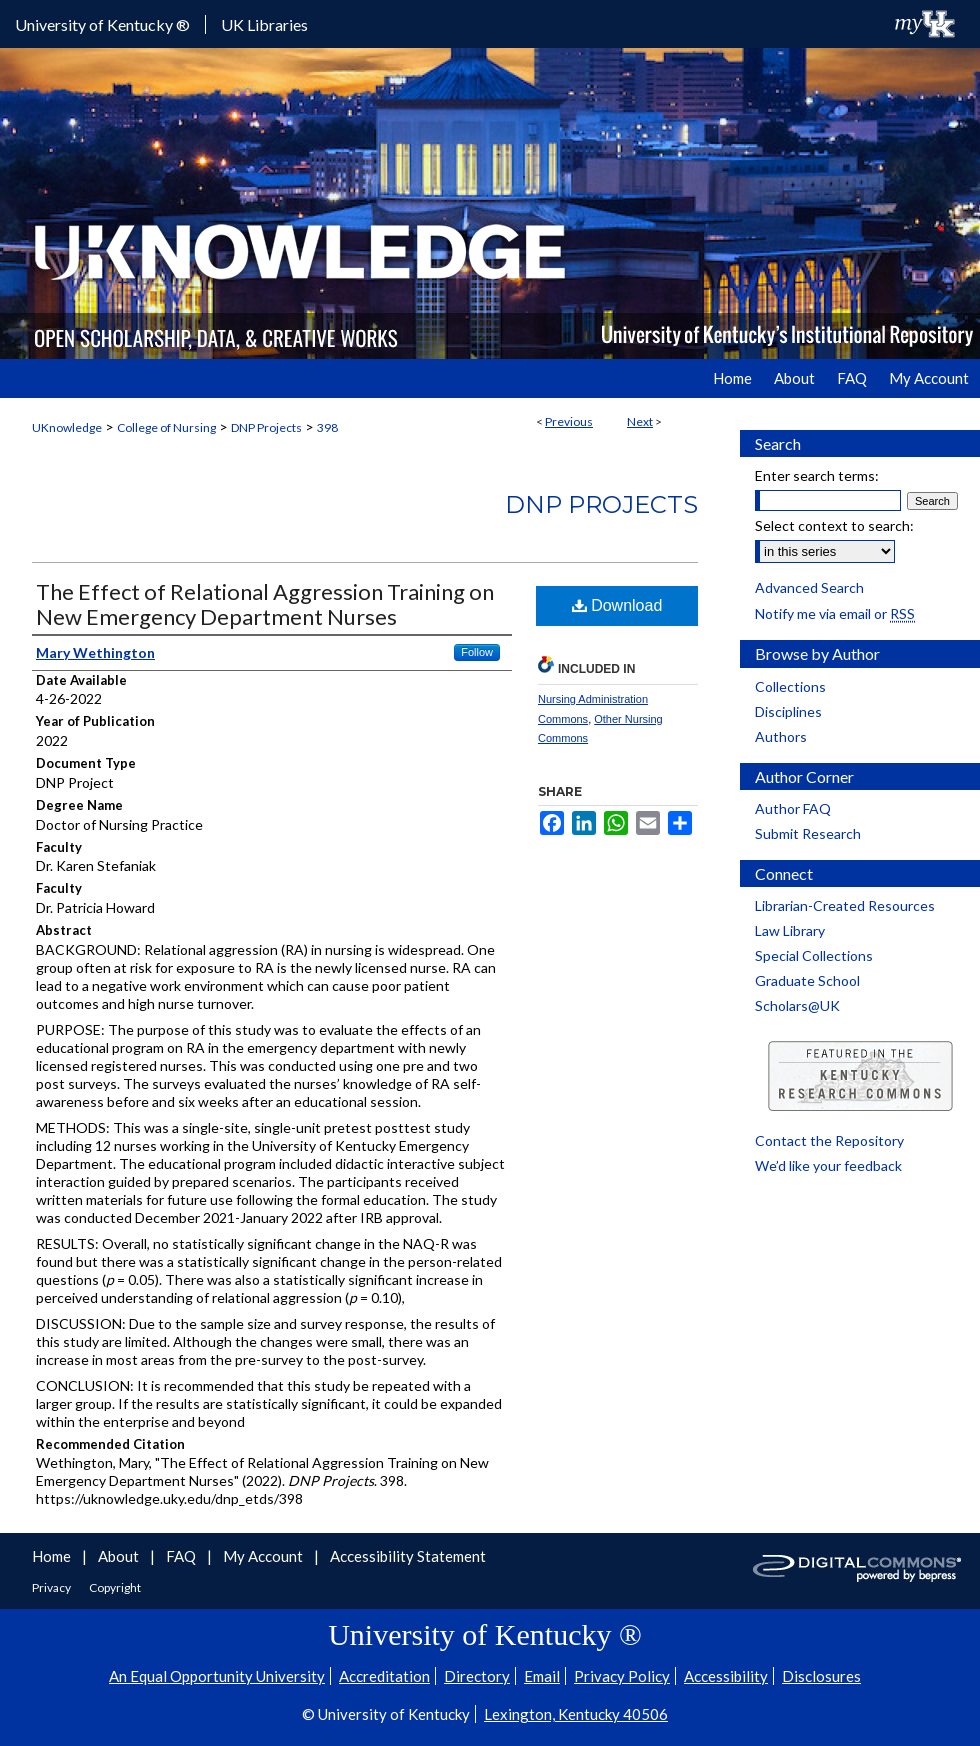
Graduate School (807, 980)
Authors (781, 736)
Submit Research (808, 833)
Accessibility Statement (408, 1556)
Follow (477, 652)
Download (617, 605)
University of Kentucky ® (102, 24)
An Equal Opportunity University (217, 1676)
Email (542, 1676)
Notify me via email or (835, 613)
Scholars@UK (797, 1005)
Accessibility (726, 1676)
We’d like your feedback (828, 1165)
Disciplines (788, 711)
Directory (477, 1676)
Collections (790, 686)
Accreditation (384, 1676)
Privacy (52, 1587)
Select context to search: (834, 525)
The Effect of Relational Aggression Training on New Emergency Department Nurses (265, 604)
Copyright (115, 1587)
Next (640, 421)
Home (53, 1556)
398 (327, 427)
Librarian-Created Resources (845, 905)
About (120, 1556)
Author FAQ (793, 808)
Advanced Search (809, 587)
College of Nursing (166, 427)
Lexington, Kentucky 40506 (576, 1714)
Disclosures (821, 1676)
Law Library (790, 930)
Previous (569, 421)
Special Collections (814, 955)
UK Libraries (264, 24)
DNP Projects (266, 427)
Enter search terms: (817, 475)
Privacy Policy (622, 1676)
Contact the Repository (829, 1140)
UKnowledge (67, 427)
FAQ (182, 1556)
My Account (264, 1556)
